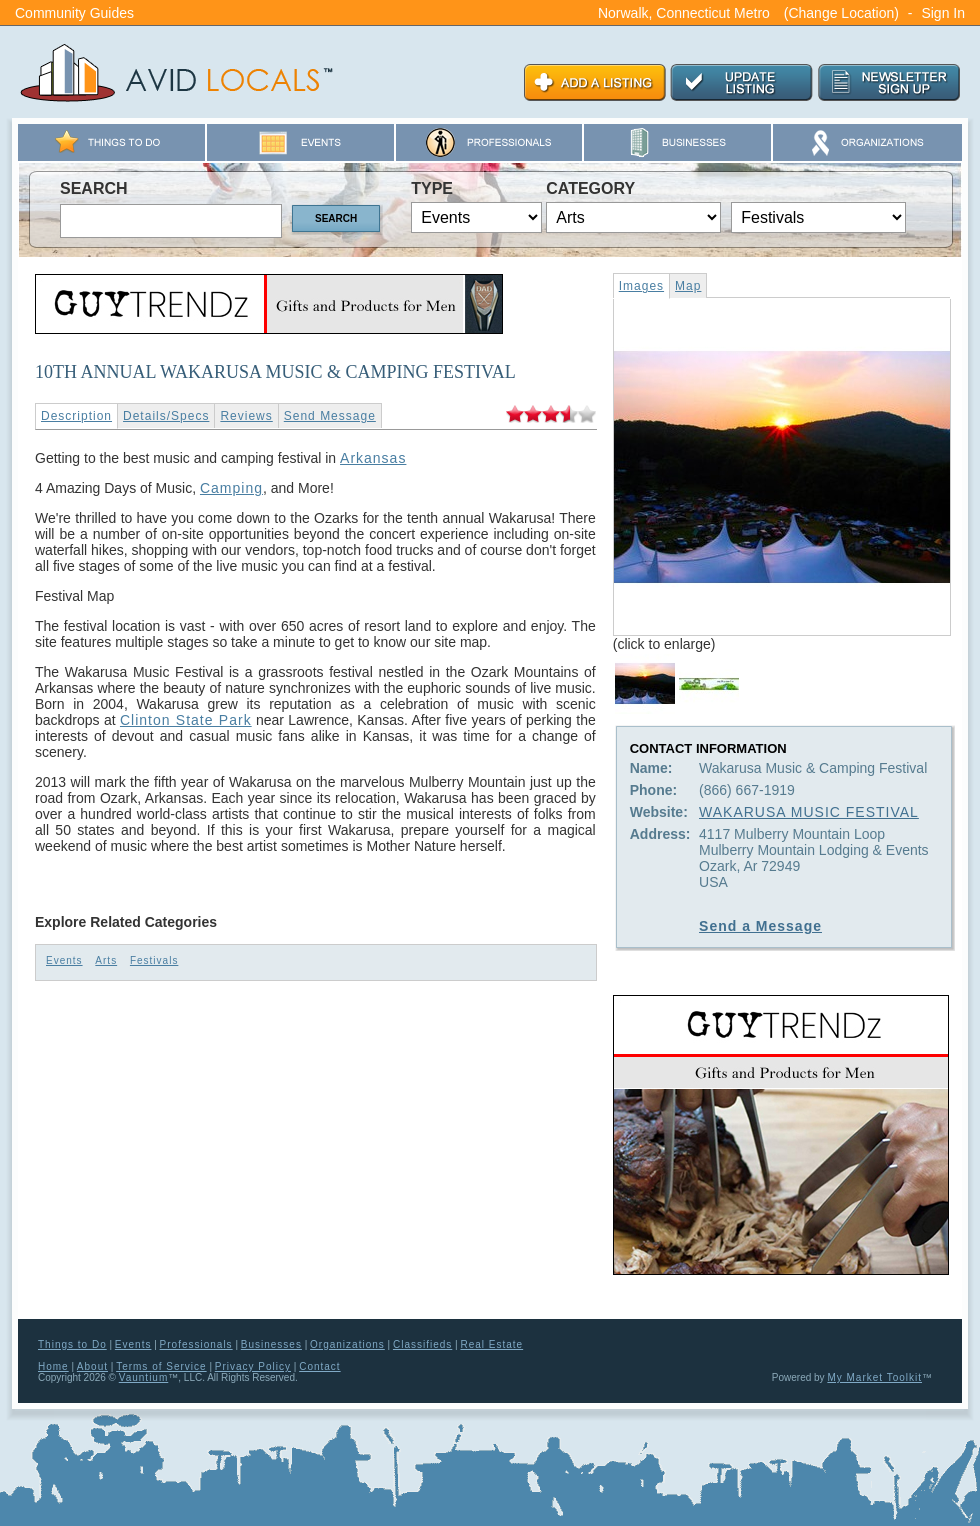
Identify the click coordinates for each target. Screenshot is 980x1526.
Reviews (246, 416)
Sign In (943, 13)
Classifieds (422, 1344)
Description (76, 416)
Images (641, 286)
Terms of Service (161, 1366)
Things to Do (72, 1344)
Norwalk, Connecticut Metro (684, 13)
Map (688, 286)
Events (64, 960)
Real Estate (491, 1344)
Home (53, 1366)
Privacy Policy (253, 1366)
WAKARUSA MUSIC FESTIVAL (809, 812)
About (92, 1366)
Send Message (330, 416)
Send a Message (760, 926)
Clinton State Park (186, 720)
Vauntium (144, 1377)
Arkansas (373, 458)
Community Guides (74, 13)
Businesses (271, 1344)
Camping (231, 488)
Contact (319, 1366)
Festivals (154, 960)
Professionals (196, 1344)
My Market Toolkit (874, 1377)
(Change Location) (841, 13)
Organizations (347, 1344)
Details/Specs (166, 416)
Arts (106, 960)
